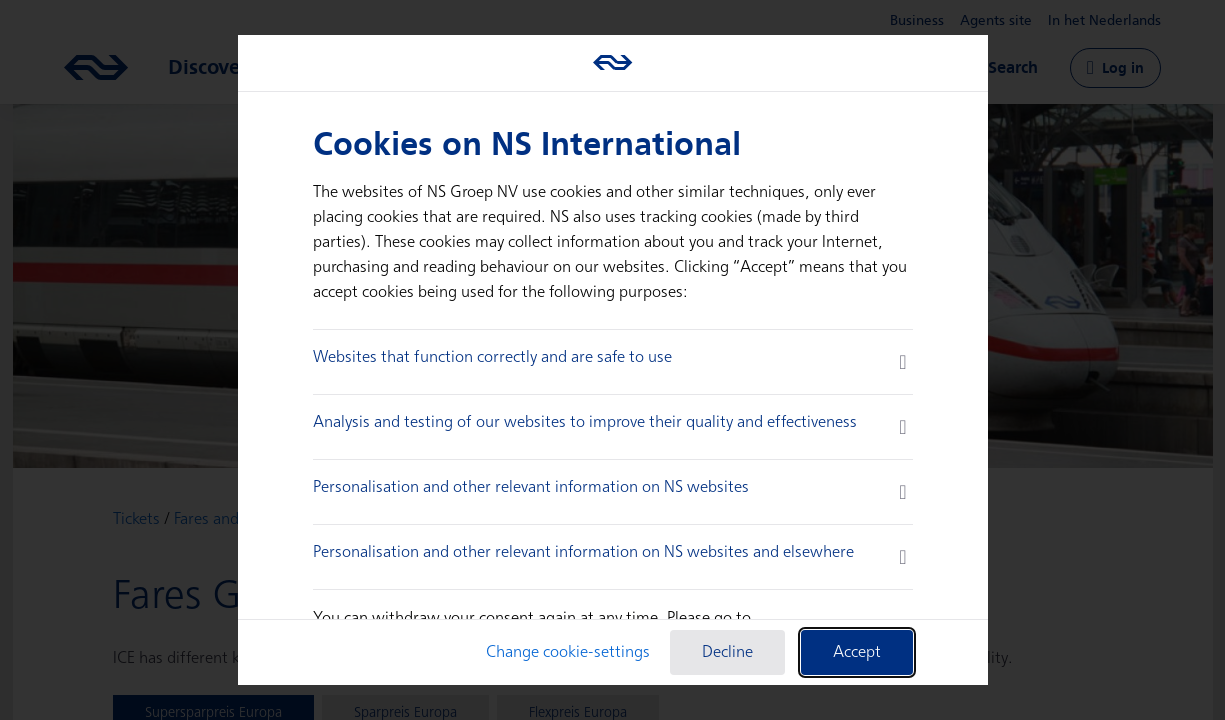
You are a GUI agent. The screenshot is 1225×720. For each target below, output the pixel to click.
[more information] (902, 362)
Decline (727, 652)
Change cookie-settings (568, 652)
